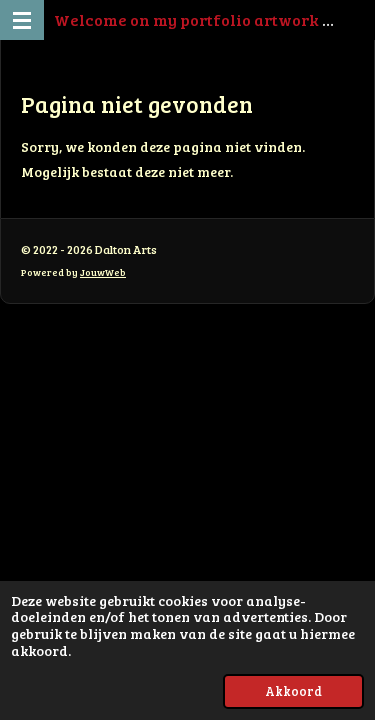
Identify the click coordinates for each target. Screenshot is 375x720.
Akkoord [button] (293, 691)
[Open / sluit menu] (22, 20)
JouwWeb (103, 272)
